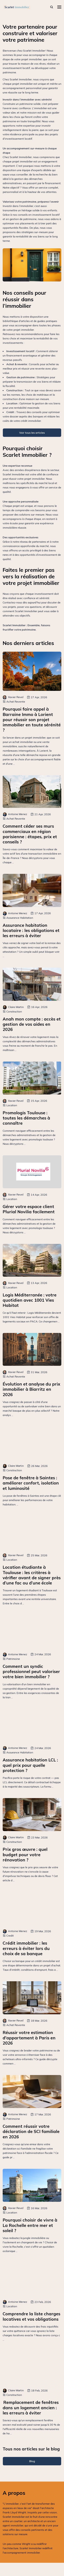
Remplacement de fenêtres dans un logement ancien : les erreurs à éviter (31, 2407)
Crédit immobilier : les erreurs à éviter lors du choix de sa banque (26, 1948)
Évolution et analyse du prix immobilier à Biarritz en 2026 (31, 1389)
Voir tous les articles (32, 432)
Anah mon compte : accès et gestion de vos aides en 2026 (32, 1024)
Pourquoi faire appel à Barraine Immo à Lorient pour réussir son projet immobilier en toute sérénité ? (32, 719)
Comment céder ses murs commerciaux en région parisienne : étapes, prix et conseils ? (30, 833)
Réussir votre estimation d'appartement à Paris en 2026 (29, 2038)
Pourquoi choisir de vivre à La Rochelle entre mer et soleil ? (30, 2225)
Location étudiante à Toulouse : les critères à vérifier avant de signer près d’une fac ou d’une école (32, 1575)
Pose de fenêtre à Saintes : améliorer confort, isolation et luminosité (31, 1483)
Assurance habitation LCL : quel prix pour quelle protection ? (30, 1765)
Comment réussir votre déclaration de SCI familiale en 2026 (31, 2131)
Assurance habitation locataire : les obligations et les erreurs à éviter (31, 930)
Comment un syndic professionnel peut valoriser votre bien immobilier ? (31, 1671)
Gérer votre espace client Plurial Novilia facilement (29, 1209)
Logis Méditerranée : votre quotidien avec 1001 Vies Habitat (29, 1300)
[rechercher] (52, 7)
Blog (32, 2461)
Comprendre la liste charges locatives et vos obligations (31, 2316)
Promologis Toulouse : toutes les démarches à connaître (26, 1118)
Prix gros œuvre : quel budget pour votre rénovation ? (25, 1854)
